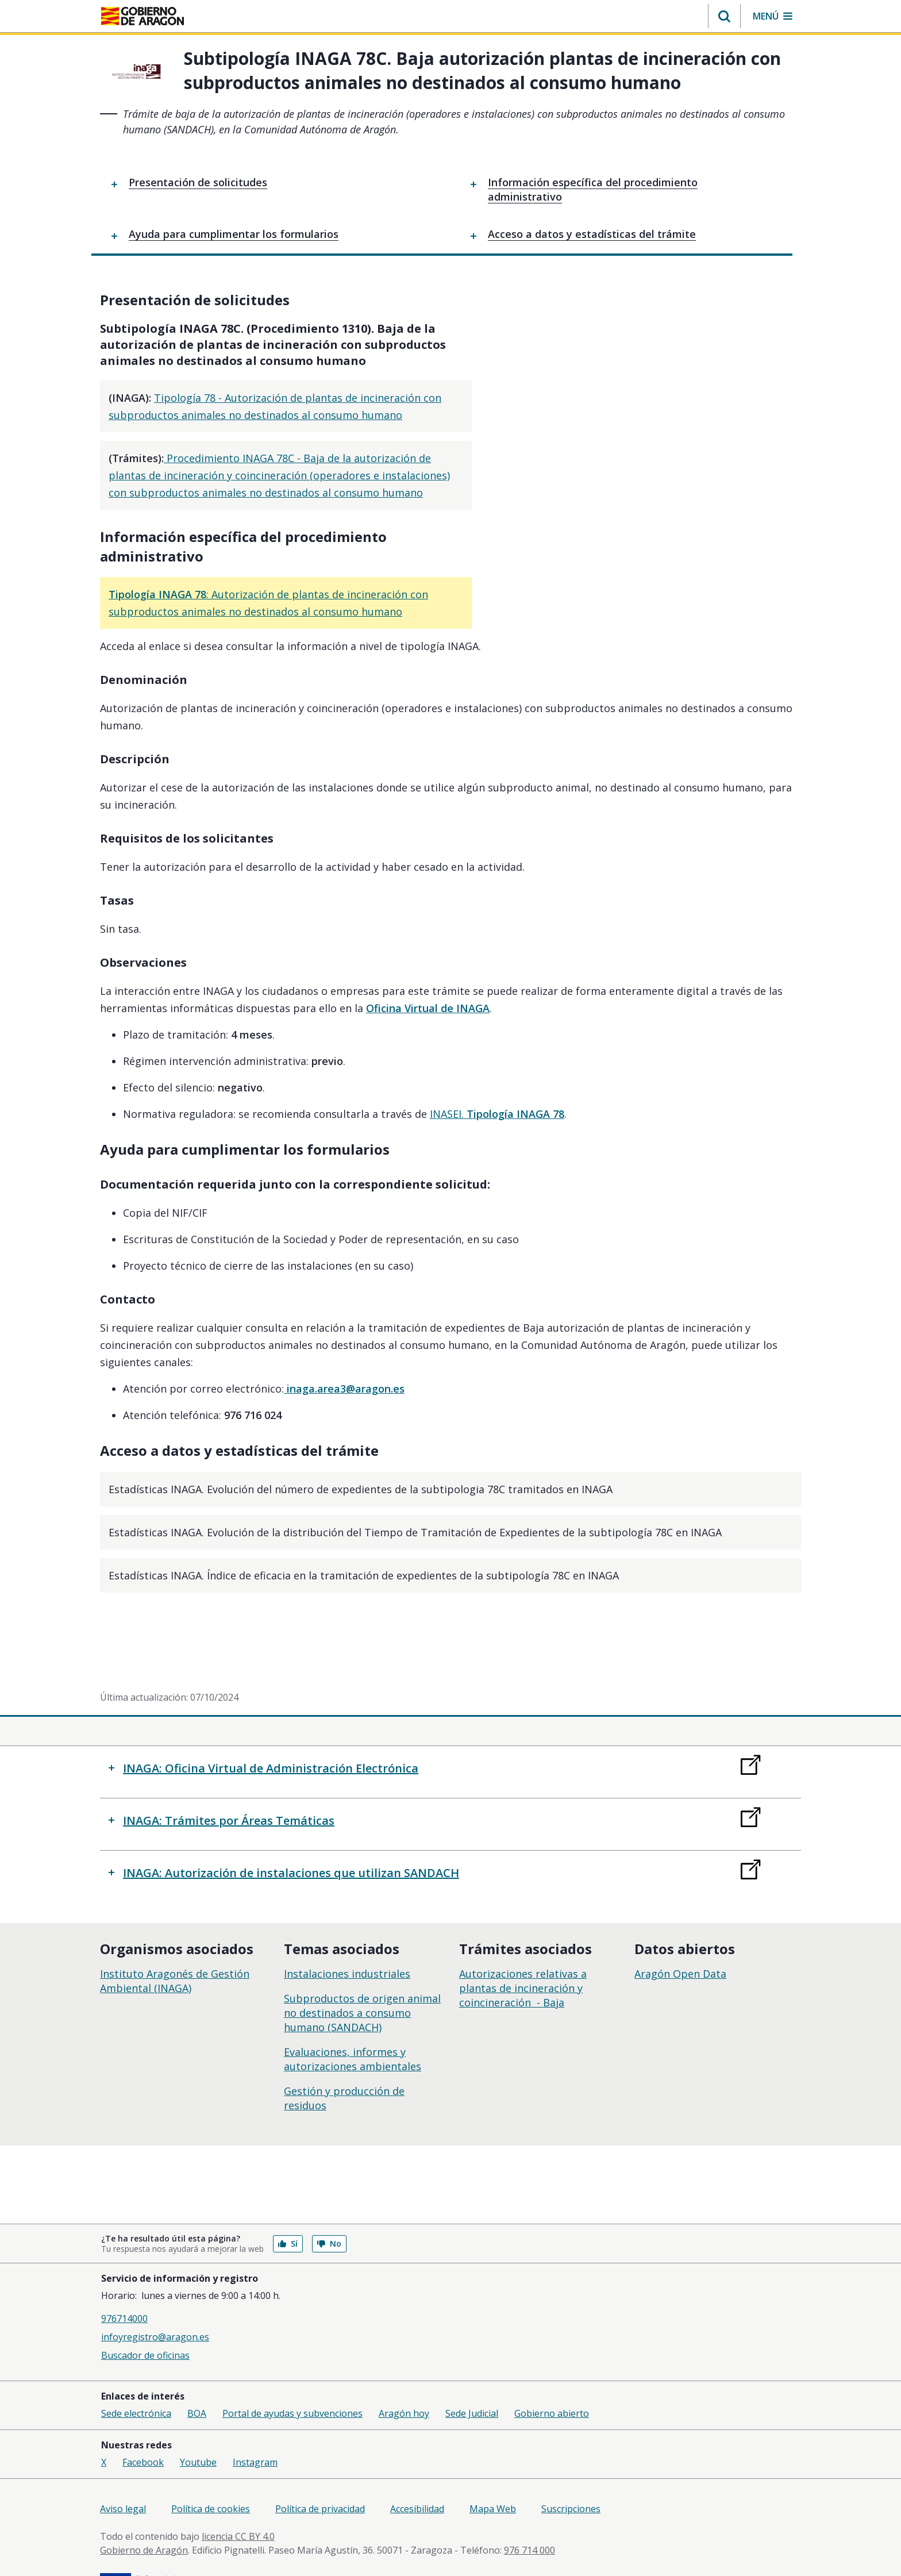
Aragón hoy (404, 2377)
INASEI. (497, 1078)
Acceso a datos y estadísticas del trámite (592, 234)
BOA (196, 2377)
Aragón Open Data (680, 1937)
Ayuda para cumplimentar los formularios (233, 234)
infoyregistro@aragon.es (155, 2300)
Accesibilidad (417, 2472)
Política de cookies (210, 2472)
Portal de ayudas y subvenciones (292, 2377)
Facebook (143, 2426)
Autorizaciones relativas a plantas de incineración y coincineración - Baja (523, 1951)
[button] (724, 16)
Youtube (198, 2426)
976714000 (124, 2282)
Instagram (255, 2426)
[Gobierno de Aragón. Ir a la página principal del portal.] (142, 16)
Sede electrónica (136, 2377)
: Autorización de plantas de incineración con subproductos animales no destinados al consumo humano (417, 575)
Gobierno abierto (551, 2377)
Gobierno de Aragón (144, 2514)
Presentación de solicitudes (198, 182)
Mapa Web (492, 2472)
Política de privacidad (320, 2472)
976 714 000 (529, 2514)
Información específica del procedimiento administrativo (593, 189)
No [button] (329, 2206)
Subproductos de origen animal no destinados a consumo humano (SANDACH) (362, 1976)
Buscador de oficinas (145, 2319)
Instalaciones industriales (347, 1937)
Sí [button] (288, 2206)
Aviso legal (123, 2472)
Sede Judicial (471, 2377)
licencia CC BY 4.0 (238, 2500)
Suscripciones (570, 2472)
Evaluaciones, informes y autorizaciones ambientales (352, 2022)
